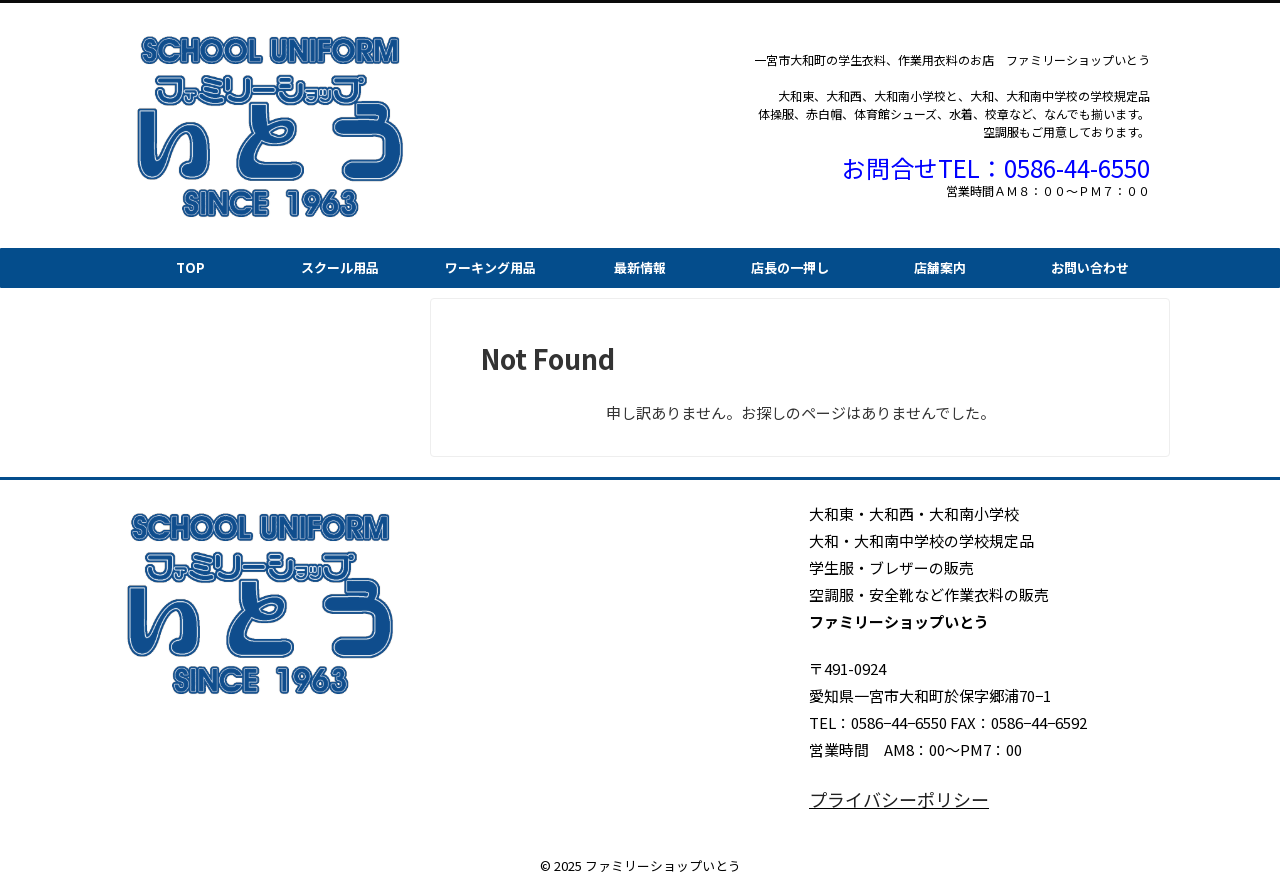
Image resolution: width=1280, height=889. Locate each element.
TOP (190, 267)
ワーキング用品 (490, 267)
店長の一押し (790, 267)
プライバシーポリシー (884, 798)
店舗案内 (940, 267)
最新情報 (640, 267)
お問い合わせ (1090, 267)
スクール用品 (340, 267)
